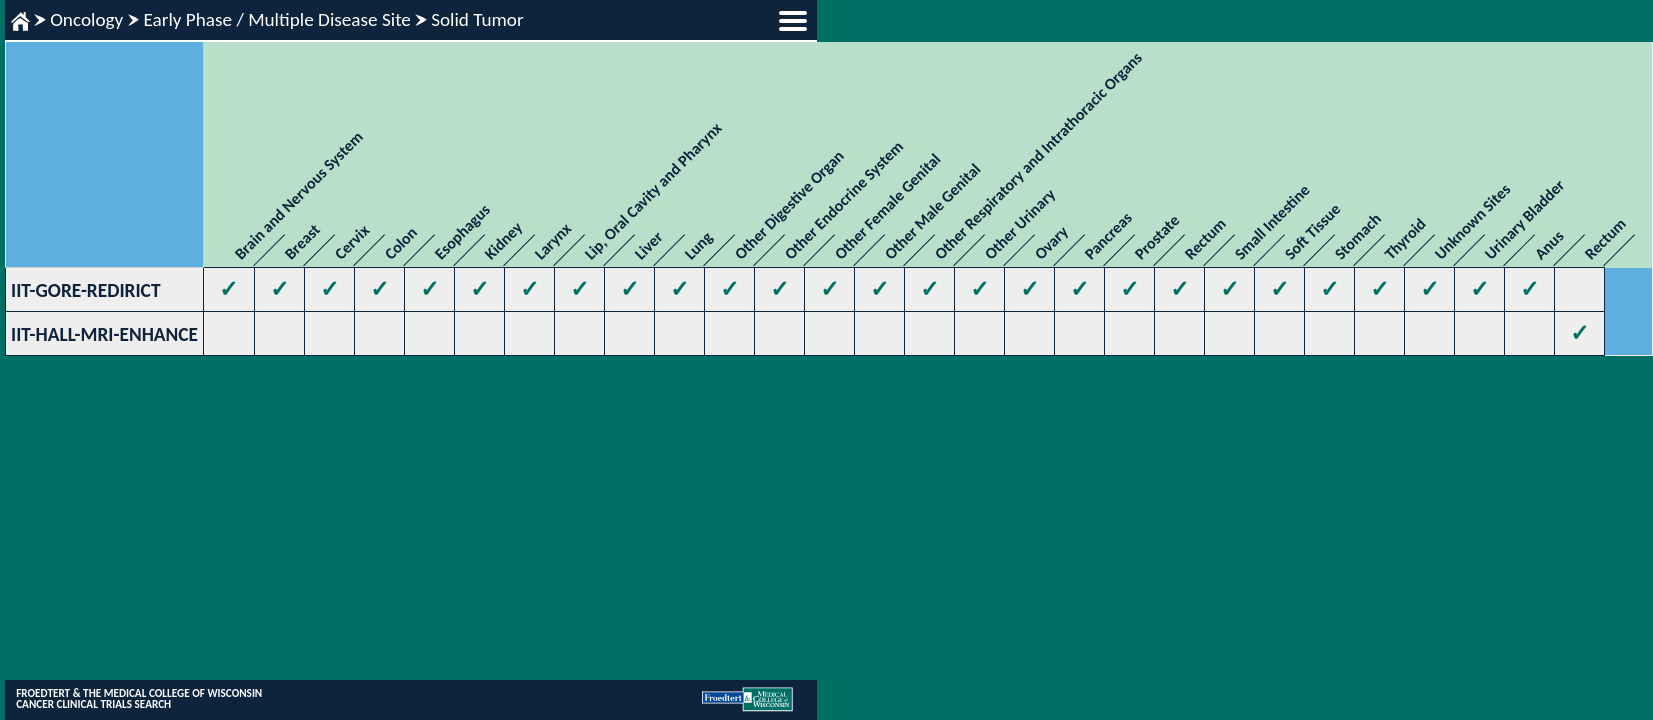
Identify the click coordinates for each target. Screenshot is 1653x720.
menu (793, 21)
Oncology (86, 19)
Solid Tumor (477, 19)
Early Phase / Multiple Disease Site (276, 19)
